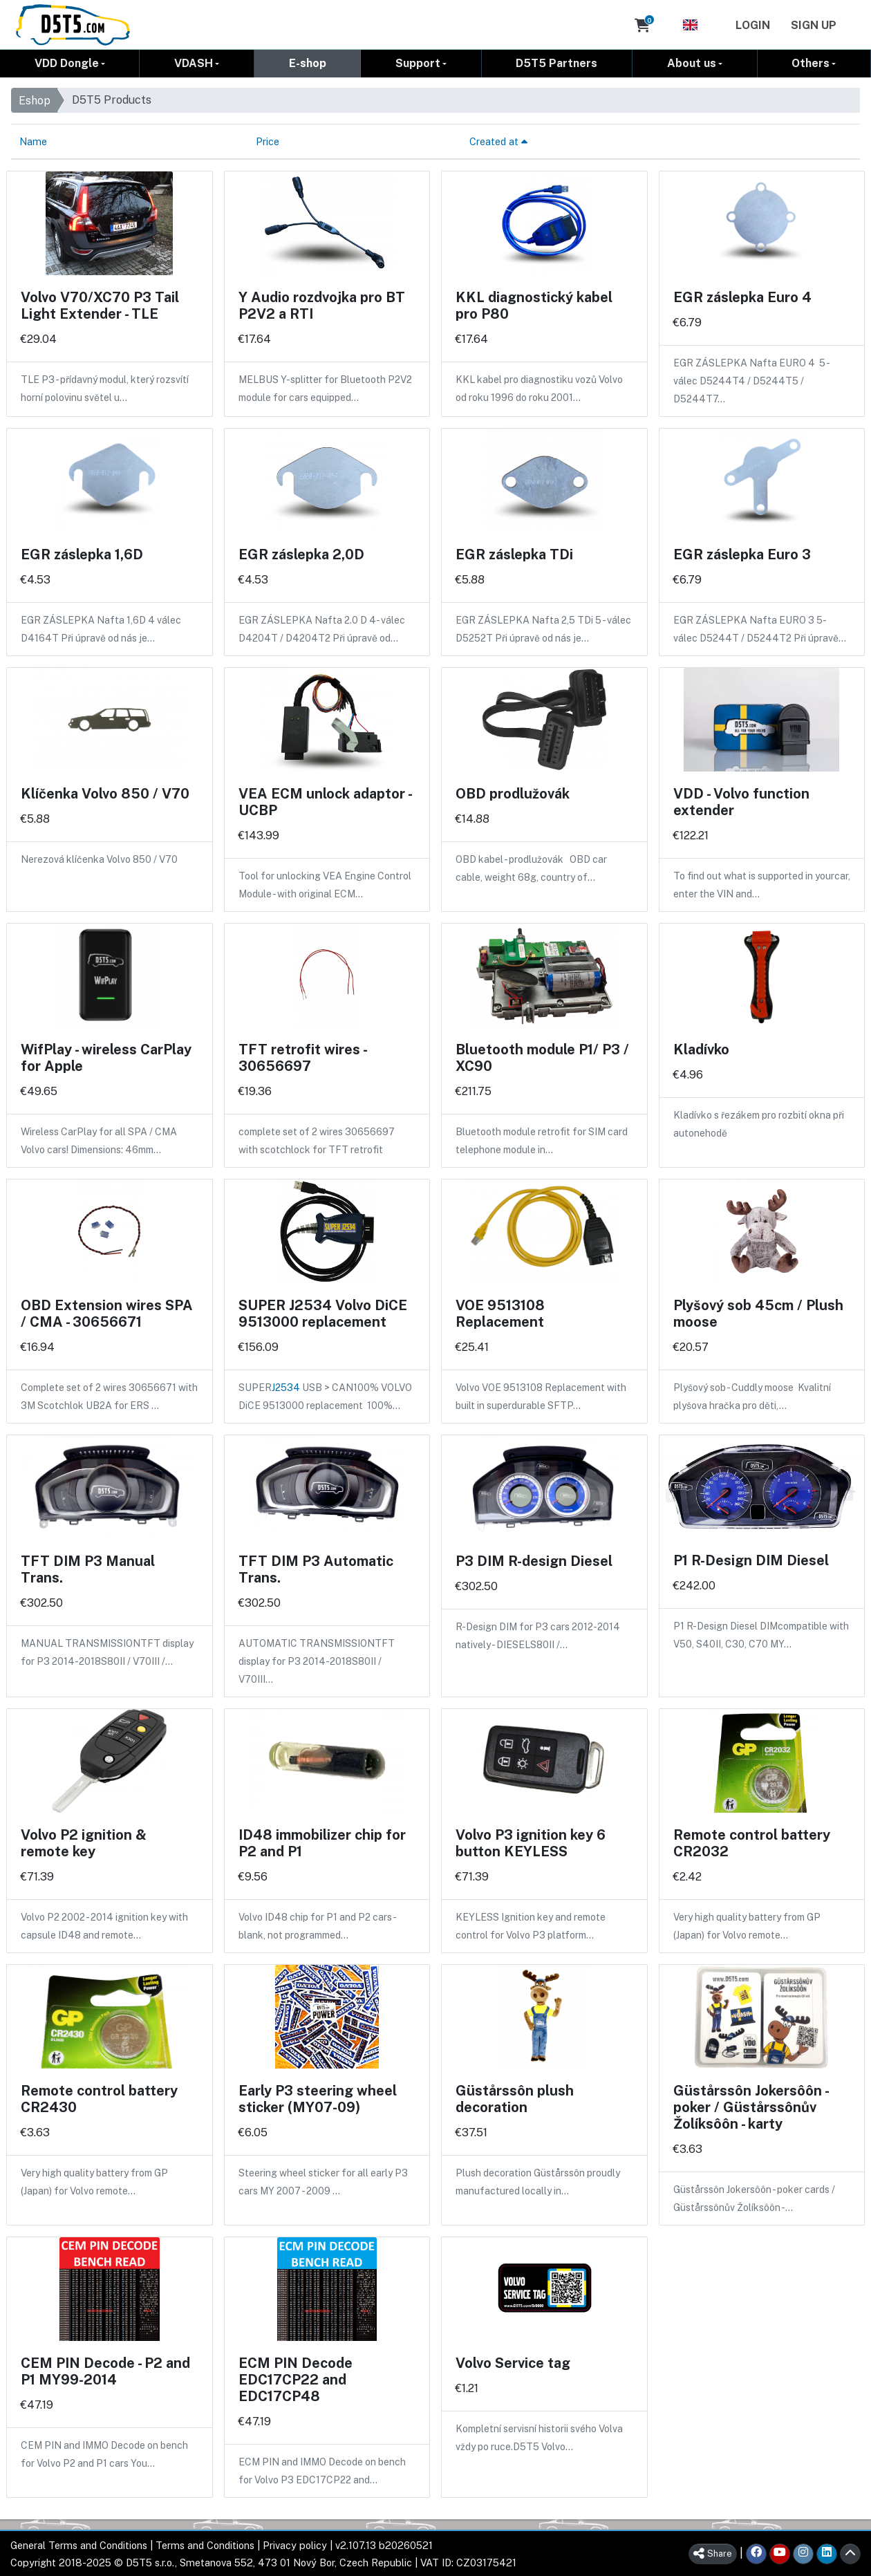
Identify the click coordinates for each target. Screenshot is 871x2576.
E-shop (307, 62)
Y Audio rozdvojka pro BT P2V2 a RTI (321, 304)
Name (33, 141)
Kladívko (701, 1048)
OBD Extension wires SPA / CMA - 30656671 (107, 1312)
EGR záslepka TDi (514, 553)
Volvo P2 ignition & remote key (84, 1842)
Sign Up (813, 25)
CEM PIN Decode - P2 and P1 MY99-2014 (105, 2370)
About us (691, 62)
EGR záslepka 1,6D (82, 553)
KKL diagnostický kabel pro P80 (534, 304)
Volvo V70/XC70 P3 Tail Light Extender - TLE (100, 304)
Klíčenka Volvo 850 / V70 (105, 793)
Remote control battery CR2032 (751, 1842)
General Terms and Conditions (78, 2544)
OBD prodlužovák (513, 793)
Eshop (34, 99)
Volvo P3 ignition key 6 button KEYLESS (531, 1842)
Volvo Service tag (513, 2362)
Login (753, 25)
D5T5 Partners (556, 62)
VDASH (193, 62)
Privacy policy (295, 2544)
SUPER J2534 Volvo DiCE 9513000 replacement (322, 1312)
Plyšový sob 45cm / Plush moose (758, 1312)
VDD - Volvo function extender (741, 801)
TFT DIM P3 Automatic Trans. (315, 1568)
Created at (498, 141)
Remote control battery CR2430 (99, 2098)
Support (417, 62)
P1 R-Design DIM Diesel (751, 1559)
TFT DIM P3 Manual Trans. (88, 1568)
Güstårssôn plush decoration (515, 2098)
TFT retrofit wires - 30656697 (302, 1057)
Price (267, 141)
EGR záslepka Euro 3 (742, 553)
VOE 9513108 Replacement (500, 1312)
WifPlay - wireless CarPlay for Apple (106, 1057)
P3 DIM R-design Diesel (534, 1560)
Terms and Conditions (205, 2544)
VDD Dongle (67, 62)
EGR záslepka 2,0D (301, 553)
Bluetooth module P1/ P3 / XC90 (542, 1057)
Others (811, 62)
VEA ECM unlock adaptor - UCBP (324, 801)
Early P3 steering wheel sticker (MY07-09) (317, 2098)
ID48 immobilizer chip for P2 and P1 (322, 1842)
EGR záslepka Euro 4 (742, 296)
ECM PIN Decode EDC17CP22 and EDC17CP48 (295, 2379)
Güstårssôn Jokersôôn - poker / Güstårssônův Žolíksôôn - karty (750, 2106)
